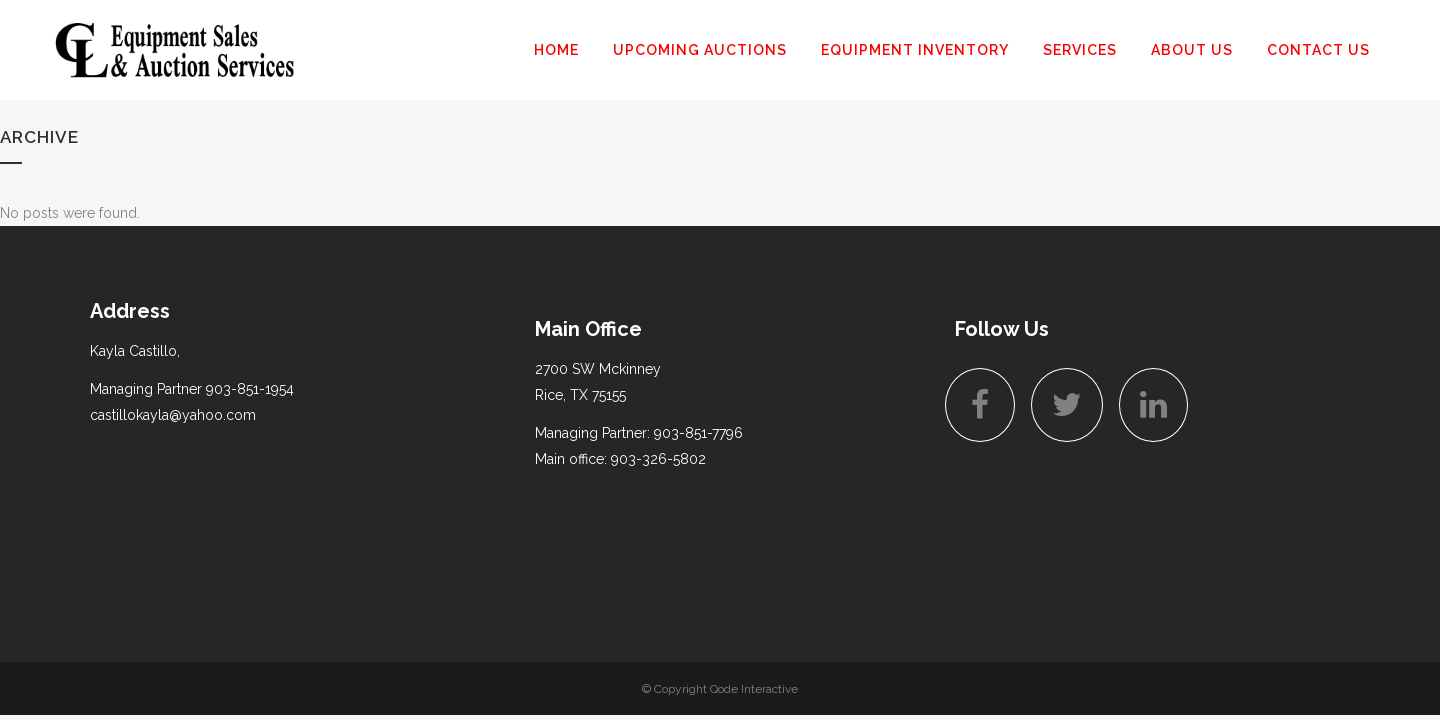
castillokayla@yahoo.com (173, 415)
